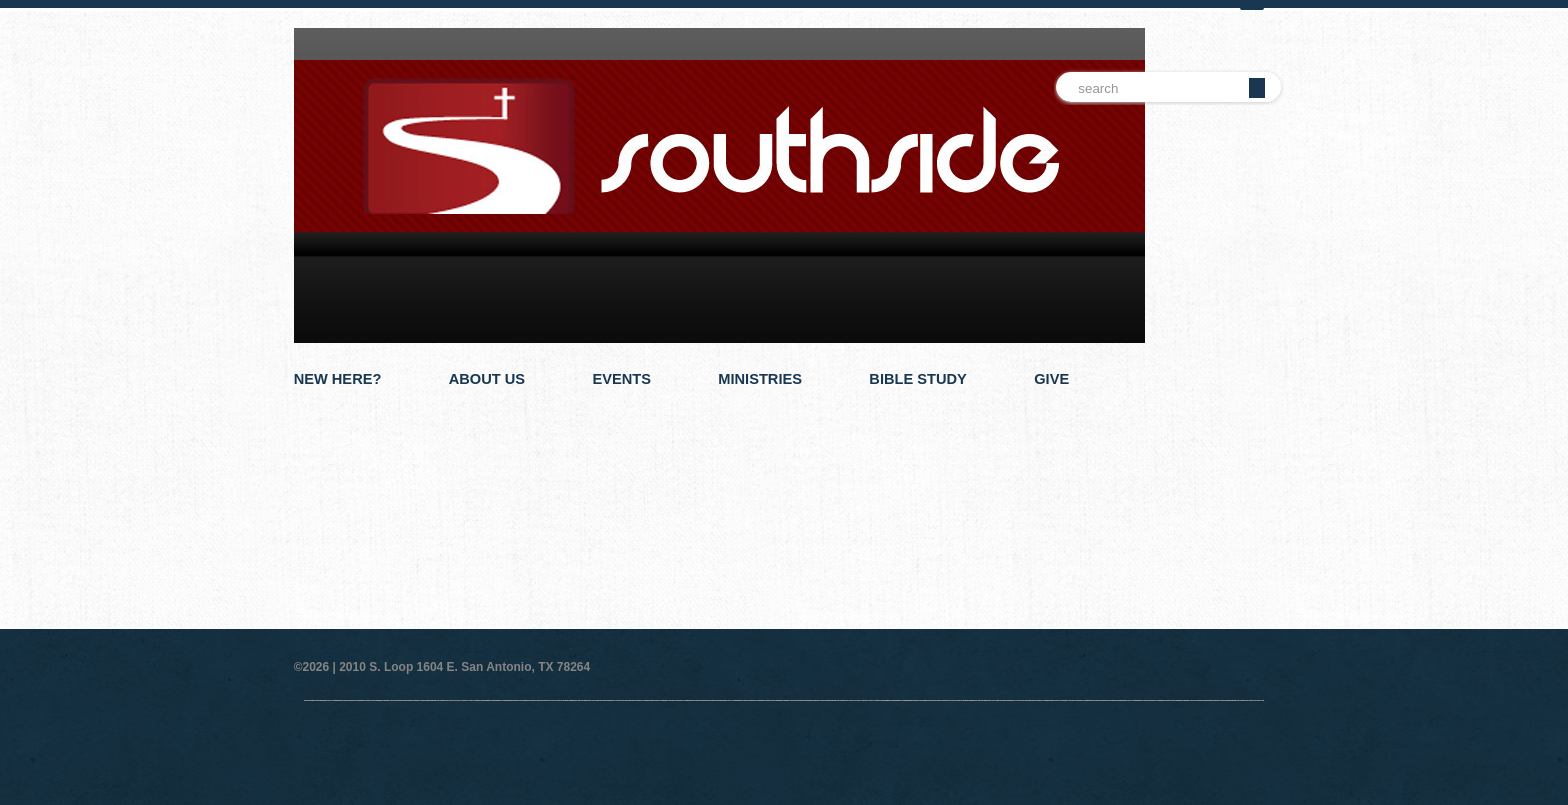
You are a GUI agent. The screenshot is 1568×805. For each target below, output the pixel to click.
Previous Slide (1238, 457)
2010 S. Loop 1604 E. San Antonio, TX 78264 (464, 667)
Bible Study (918, 379)
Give (1051, 379)
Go (1257, 88)
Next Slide (1268, 457)
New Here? (338, 379)
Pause (1253, 457)
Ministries (760, 379)
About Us (487, 379)
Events (621, 379)
